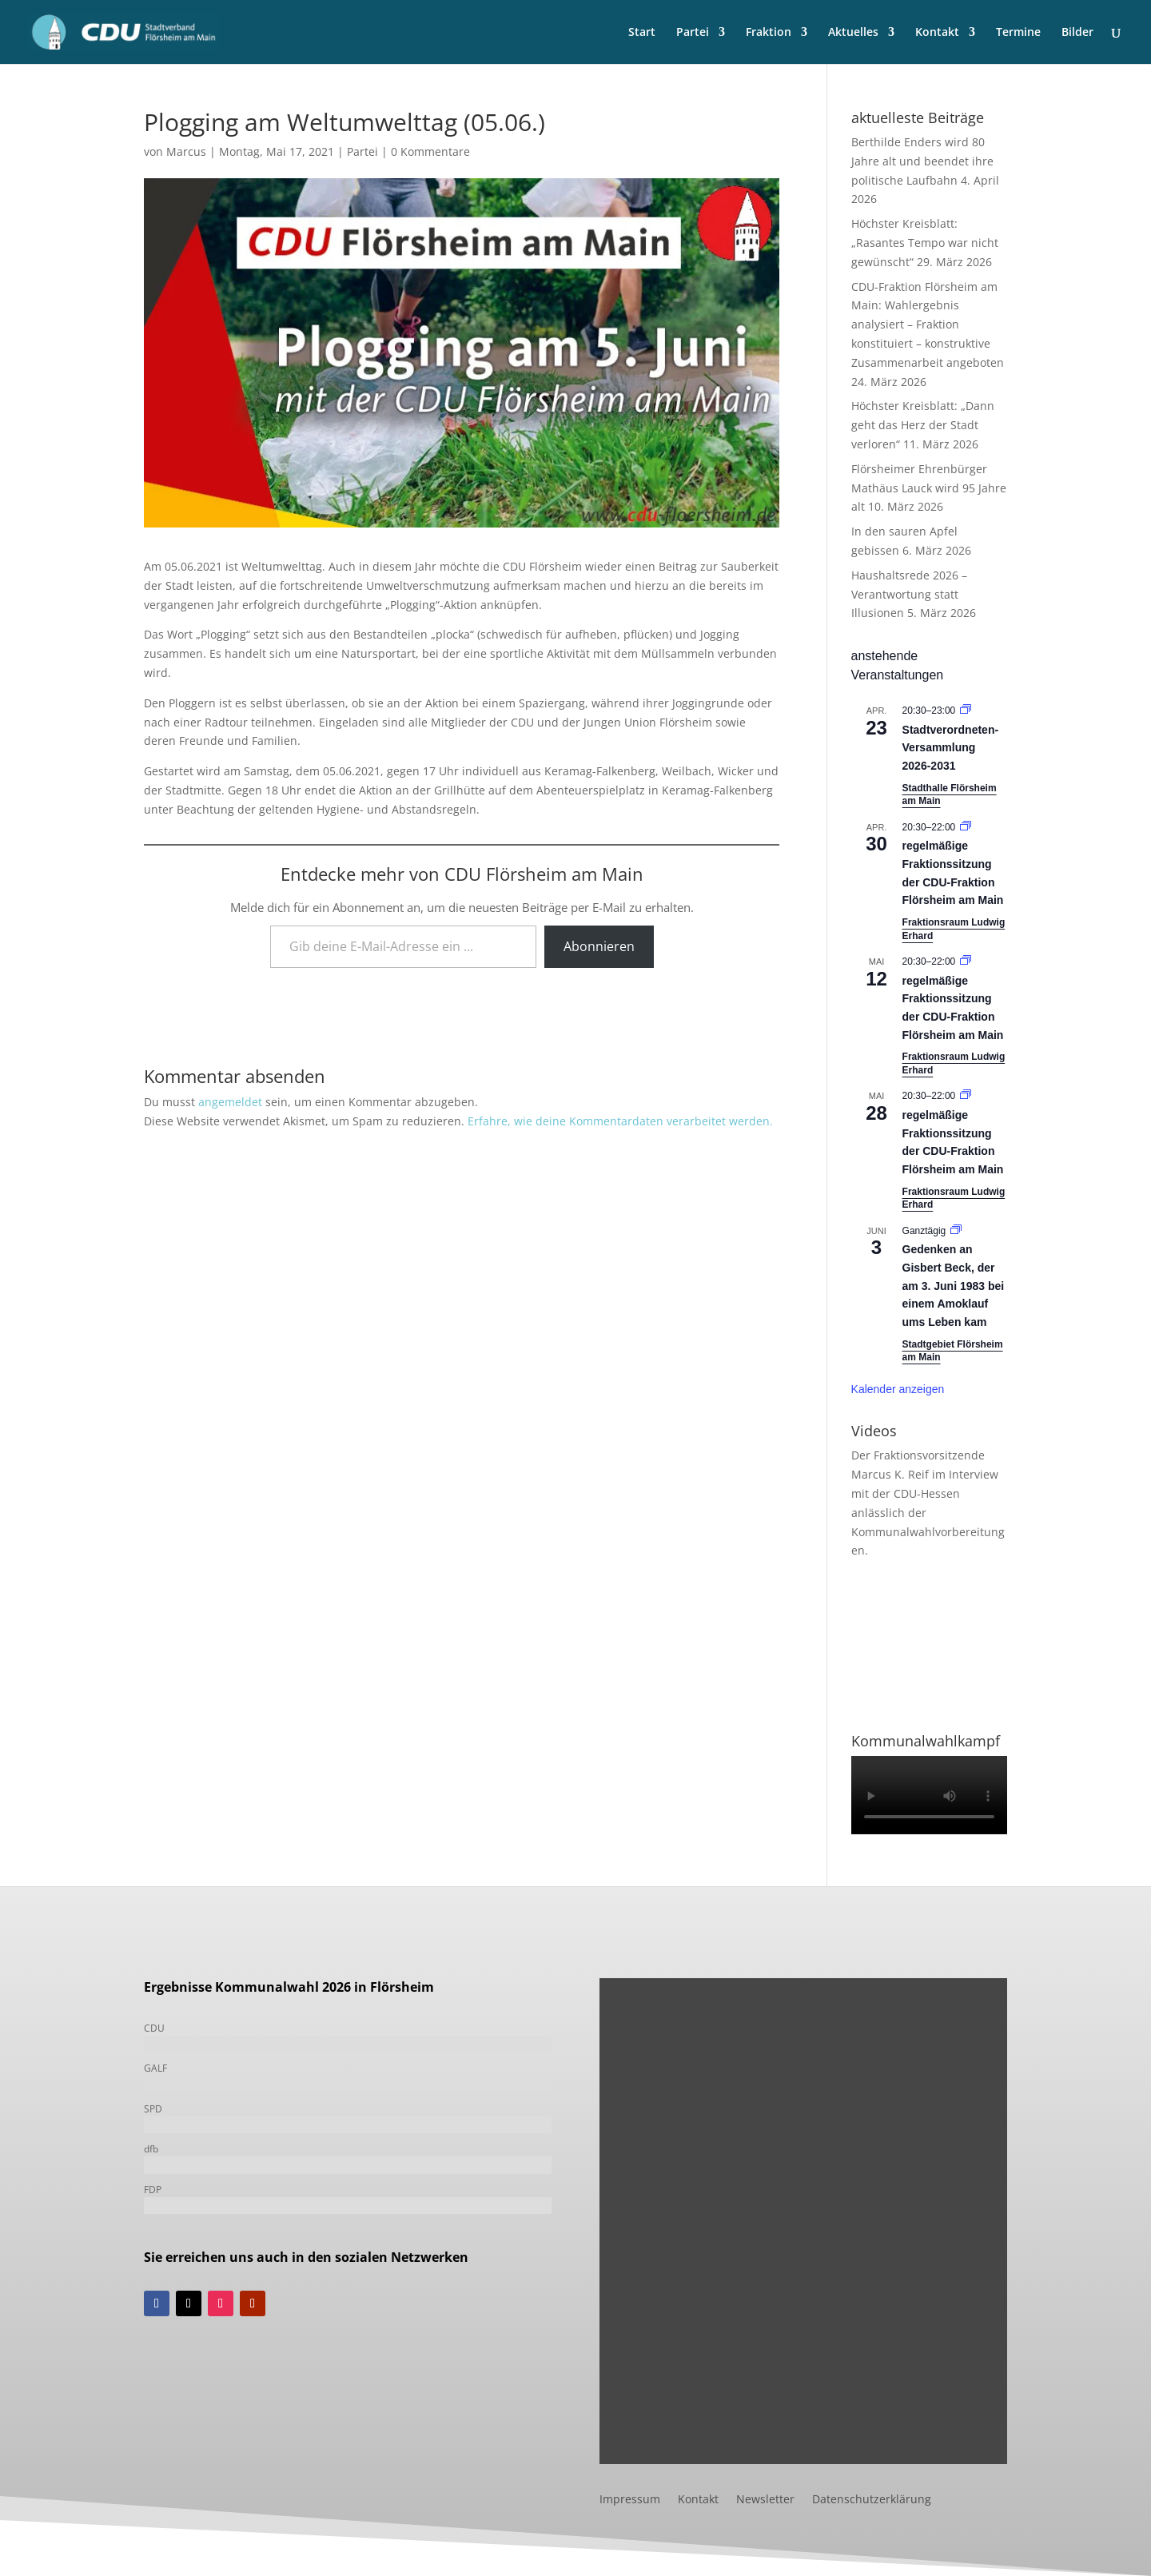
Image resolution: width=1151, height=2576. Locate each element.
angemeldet (230, 1101)
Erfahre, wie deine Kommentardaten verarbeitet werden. (620, 1121)
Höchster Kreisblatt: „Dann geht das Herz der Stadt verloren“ (922, 425)
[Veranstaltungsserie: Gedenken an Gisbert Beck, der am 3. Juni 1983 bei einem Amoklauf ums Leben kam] (956, 1230)
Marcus (186, 151)
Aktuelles (853, 32)
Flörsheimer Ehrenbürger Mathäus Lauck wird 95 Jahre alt (928, 488)
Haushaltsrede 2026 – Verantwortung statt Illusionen (909, 594)
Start (641, 32)
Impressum (629, 2500)
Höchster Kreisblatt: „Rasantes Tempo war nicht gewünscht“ (924, 242)
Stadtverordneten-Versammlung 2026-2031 (950, 747)
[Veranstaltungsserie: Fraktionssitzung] (965, 827)
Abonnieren (599, 946)
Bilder (1077, 32)
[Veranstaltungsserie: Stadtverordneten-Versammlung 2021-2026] (965, 710)
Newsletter (765, 2500)
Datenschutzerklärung (871, 2500)
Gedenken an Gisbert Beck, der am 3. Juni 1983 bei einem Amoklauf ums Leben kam (953, 1285)
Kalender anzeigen (898, 1389)
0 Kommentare (430, 151)
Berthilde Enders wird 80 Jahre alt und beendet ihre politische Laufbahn (922, 161)
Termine (1018, 32)
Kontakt (937, 32)
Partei (692, 32)
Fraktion (768, 32)
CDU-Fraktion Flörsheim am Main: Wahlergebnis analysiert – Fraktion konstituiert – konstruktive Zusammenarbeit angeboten (927, 324)
